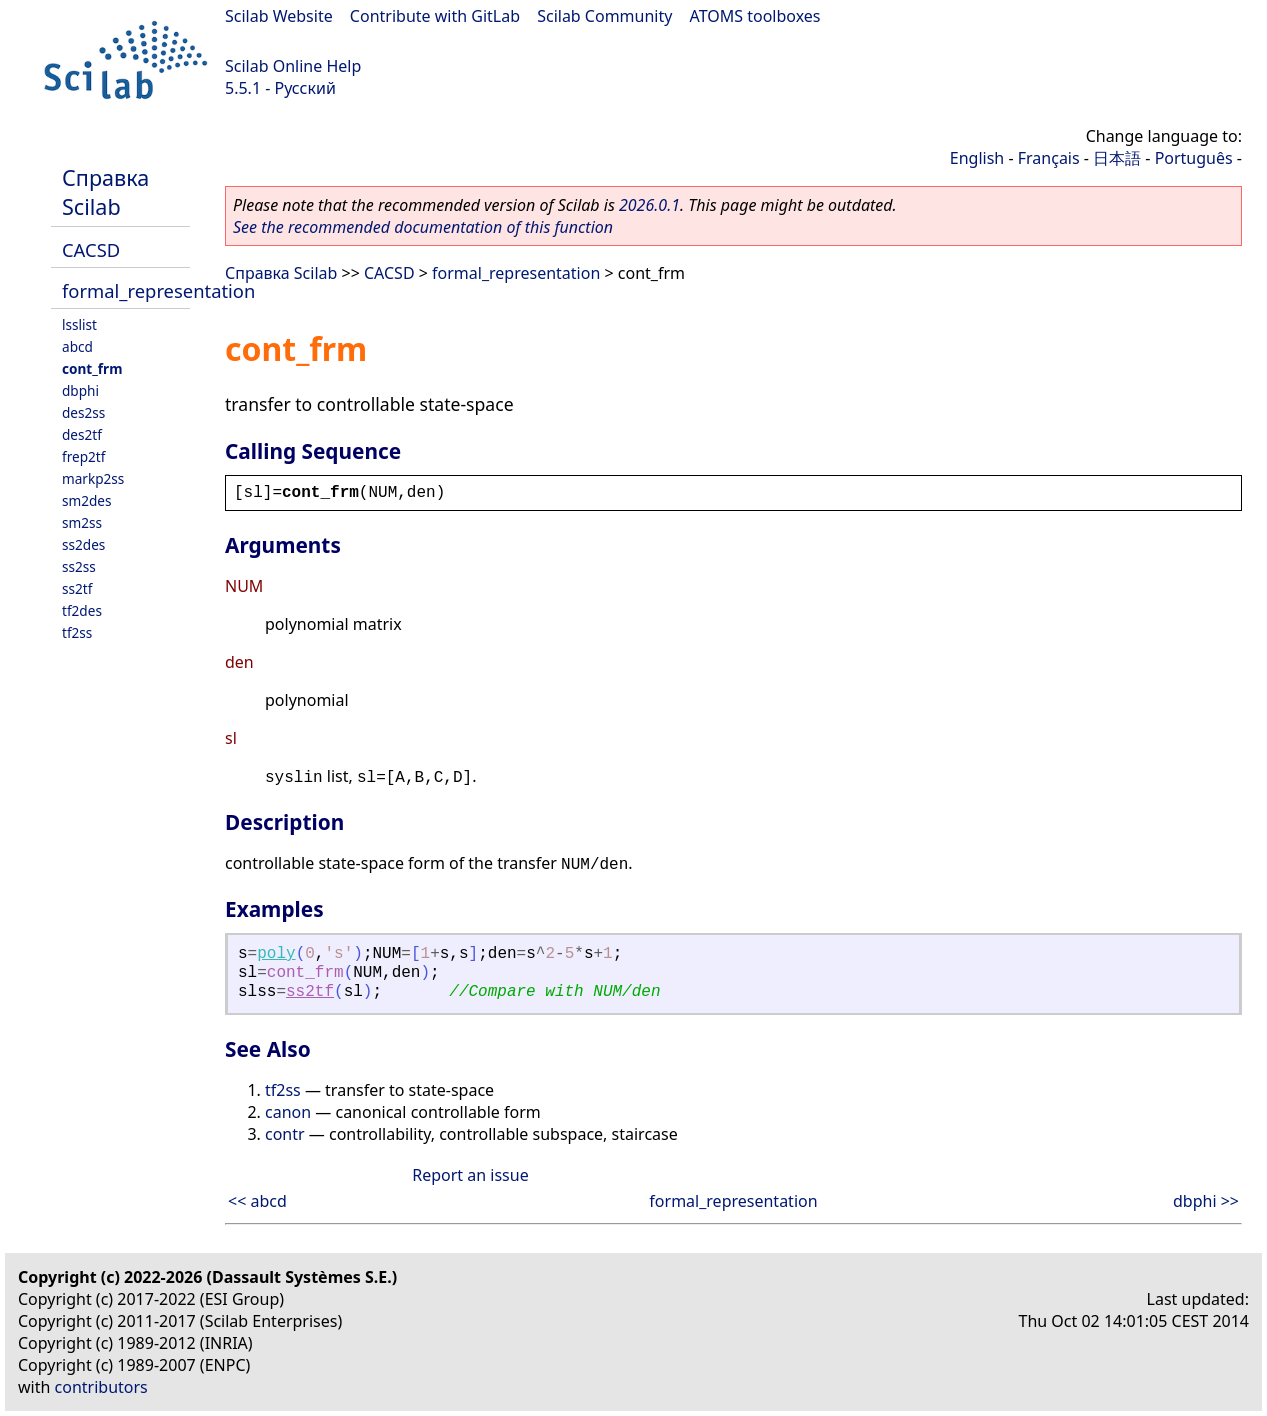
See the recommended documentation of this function (423, 227)
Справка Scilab (105, 192)
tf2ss (77, 632)
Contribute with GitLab (435, 16)
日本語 (1117, 158)
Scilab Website (279, 16)
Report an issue (470, 1175)
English (977, 158)
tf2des (82, 610)
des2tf (82, 434)
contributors (101, 1387)
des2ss (83, 412)
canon (288, 1112)
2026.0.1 (649, 205)
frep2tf (83, 456)
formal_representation (158, 290)
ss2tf (77, 588)
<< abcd (257, 1201)
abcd (77, 346)
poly (276, 954)
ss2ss (79, 566)
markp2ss (93, 478)
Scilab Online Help (293, 66)
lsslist (79, 324)
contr (285, 1134)
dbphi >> (1206, 1201)
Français (1049, 158)
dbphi (80, 390)
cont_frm (92, 368)
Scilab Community (604, 16)
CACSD (91, 249)
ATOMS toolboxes (755, 16)
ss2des (83, 544)
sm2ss (82, 522)
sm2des (87, 500)
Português (1194, 158)
